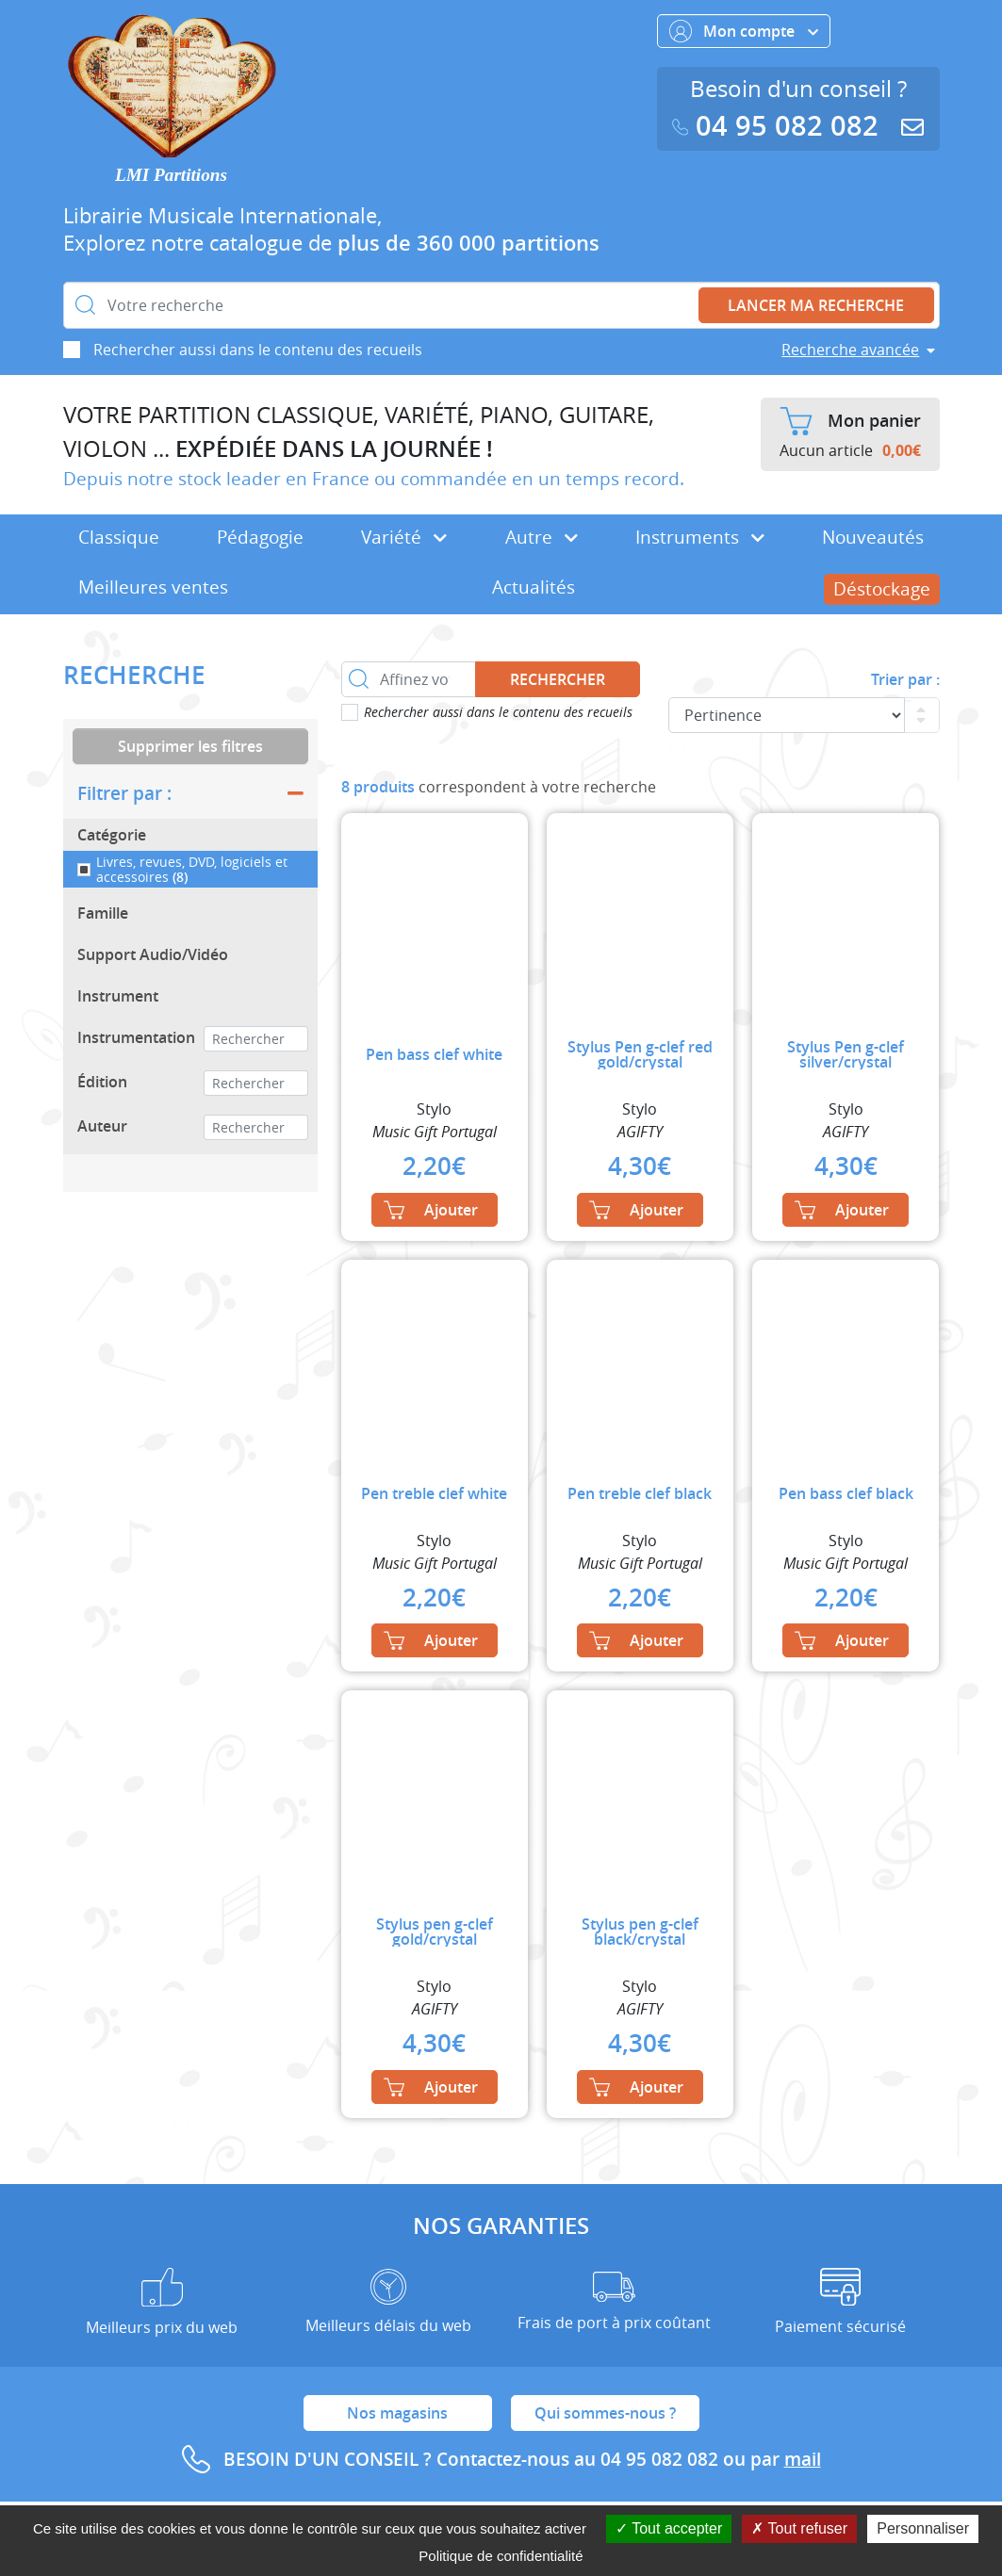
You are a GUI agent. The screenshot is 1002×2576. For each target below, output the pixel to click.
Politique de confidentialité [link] (501, 2556)
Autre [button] (541, 537)
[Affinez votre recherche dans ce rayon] (409, 679)
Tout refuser (799, 2528)
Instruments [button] (699, 537)
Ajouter (431, 1210)
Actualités (533, 587)
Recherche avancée (850, 349)
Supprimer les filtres (190, 746)
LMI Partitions (171, 175)
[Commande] (786, 715)
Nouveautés (873, 537)
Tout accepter (669, 2528)
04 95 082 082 (779, 125)
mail (802, 2459)
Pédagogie (260, 537)
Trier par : (905, 679)
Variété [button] (404, 537)
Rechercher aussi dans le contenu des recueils (257, 349)
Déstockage (881, 589)
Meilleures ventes (153, 587)
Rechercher (557, 679)
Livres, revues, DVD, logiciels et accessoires (191, 869)
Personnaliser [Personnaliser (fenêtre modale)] (923, 2528)
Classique (118, 537)
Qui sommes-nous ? (605, 2413)
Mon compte (743, 31)
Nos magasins (397, 2413)
